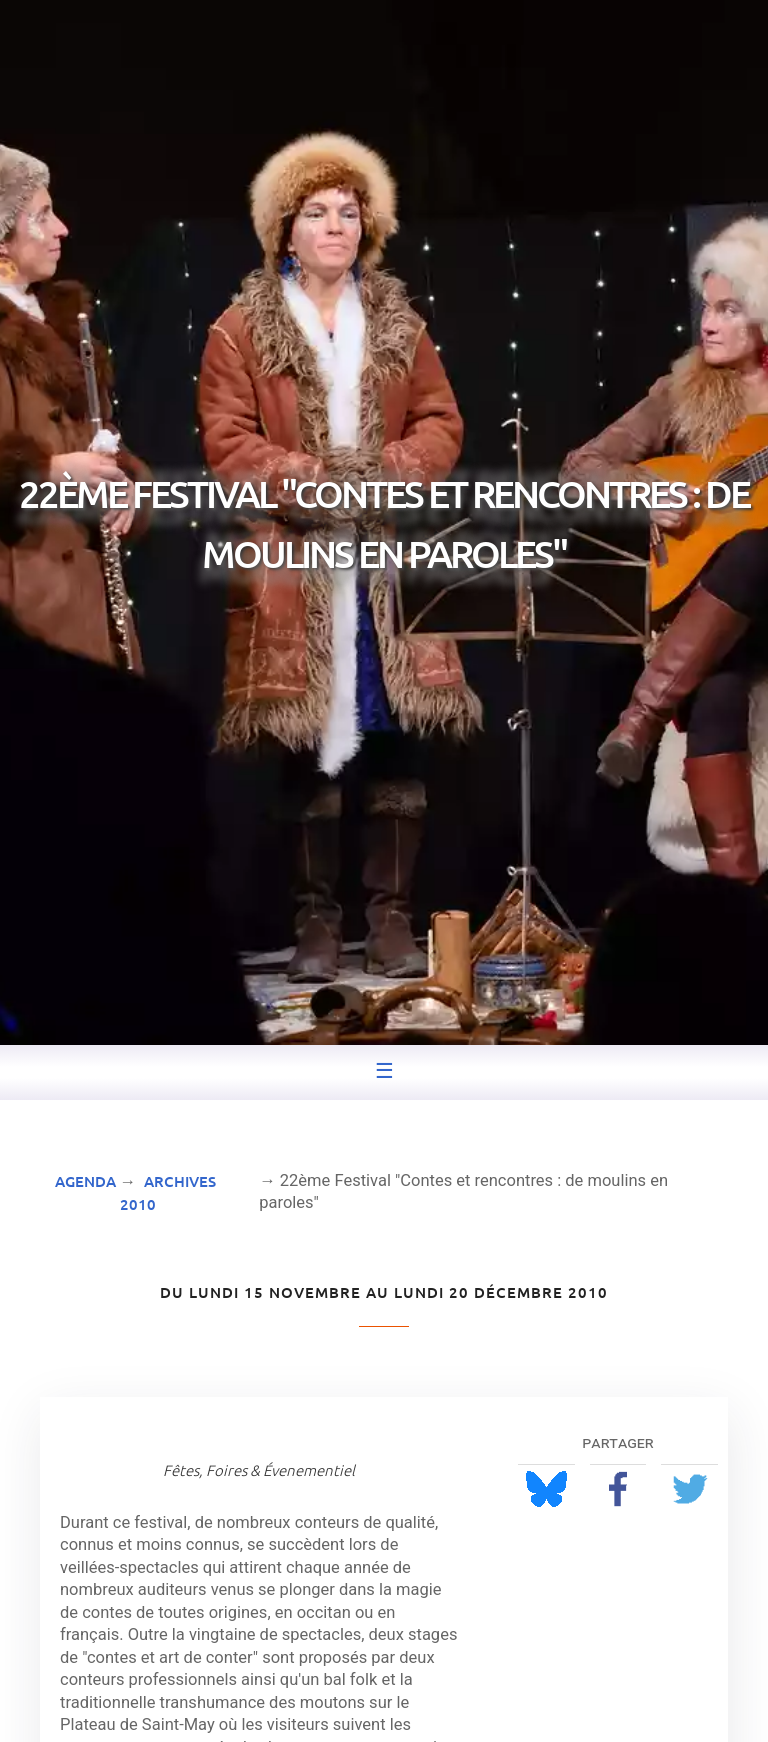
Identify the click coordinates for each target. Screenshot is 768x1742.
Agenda (85, 1181)
